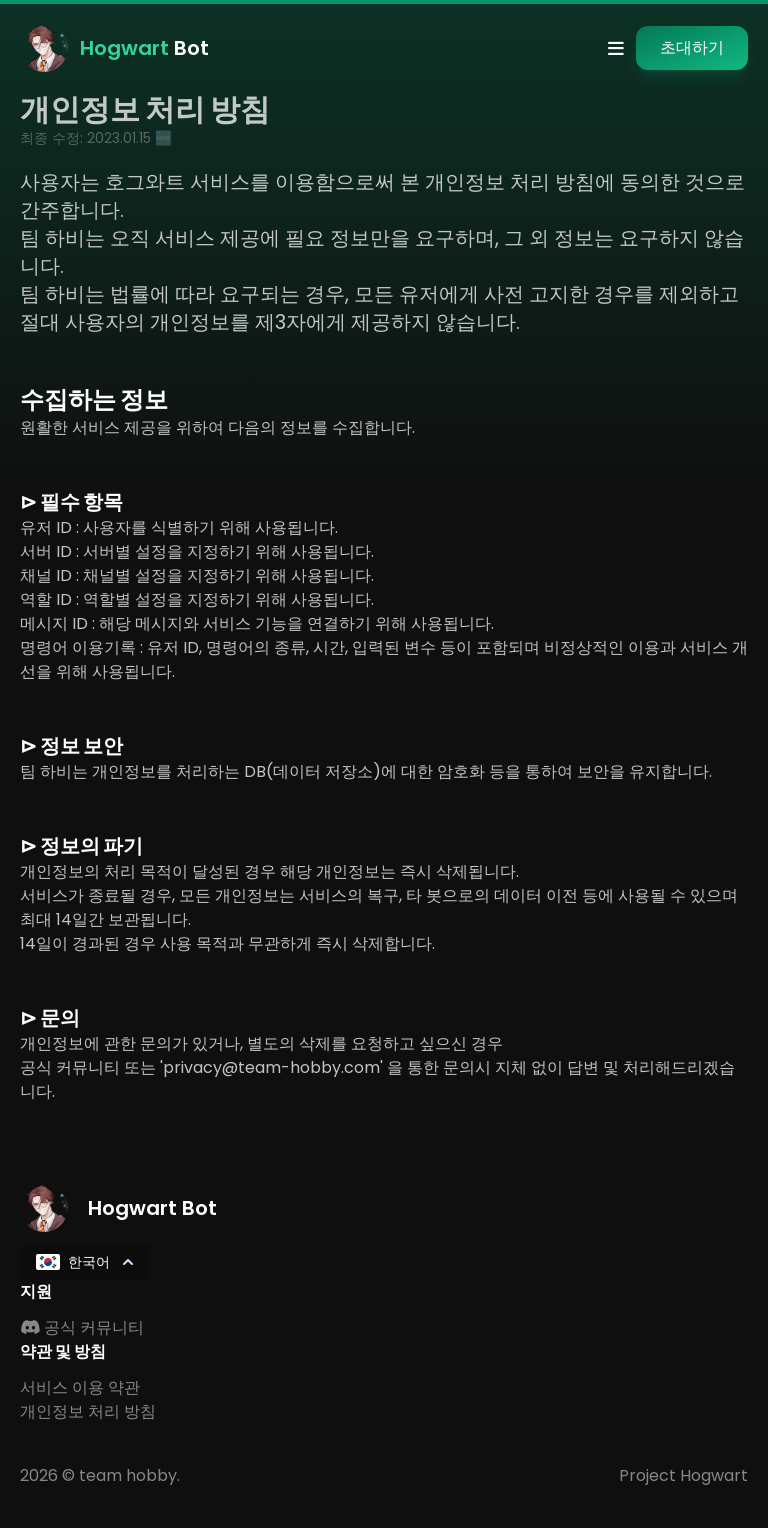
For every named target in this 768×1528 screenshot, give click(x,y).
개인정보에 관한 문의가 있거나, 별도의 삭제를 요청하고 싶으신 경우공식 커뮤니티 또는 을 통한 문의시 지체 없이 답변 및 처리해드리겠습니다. (377, 1067)
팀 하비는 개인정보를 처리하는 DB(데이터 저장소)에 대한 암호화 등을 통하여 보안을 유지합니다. (366, 771)
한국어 (87, 1262)
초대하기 (692, 47)
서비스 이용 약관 (80, 1387)
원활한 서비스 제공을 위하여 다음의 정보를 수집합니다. (217, 427)
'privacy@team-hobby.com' (271, 1067)
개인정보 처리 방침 (88, 1411)
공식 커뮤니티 (82, 1327)
